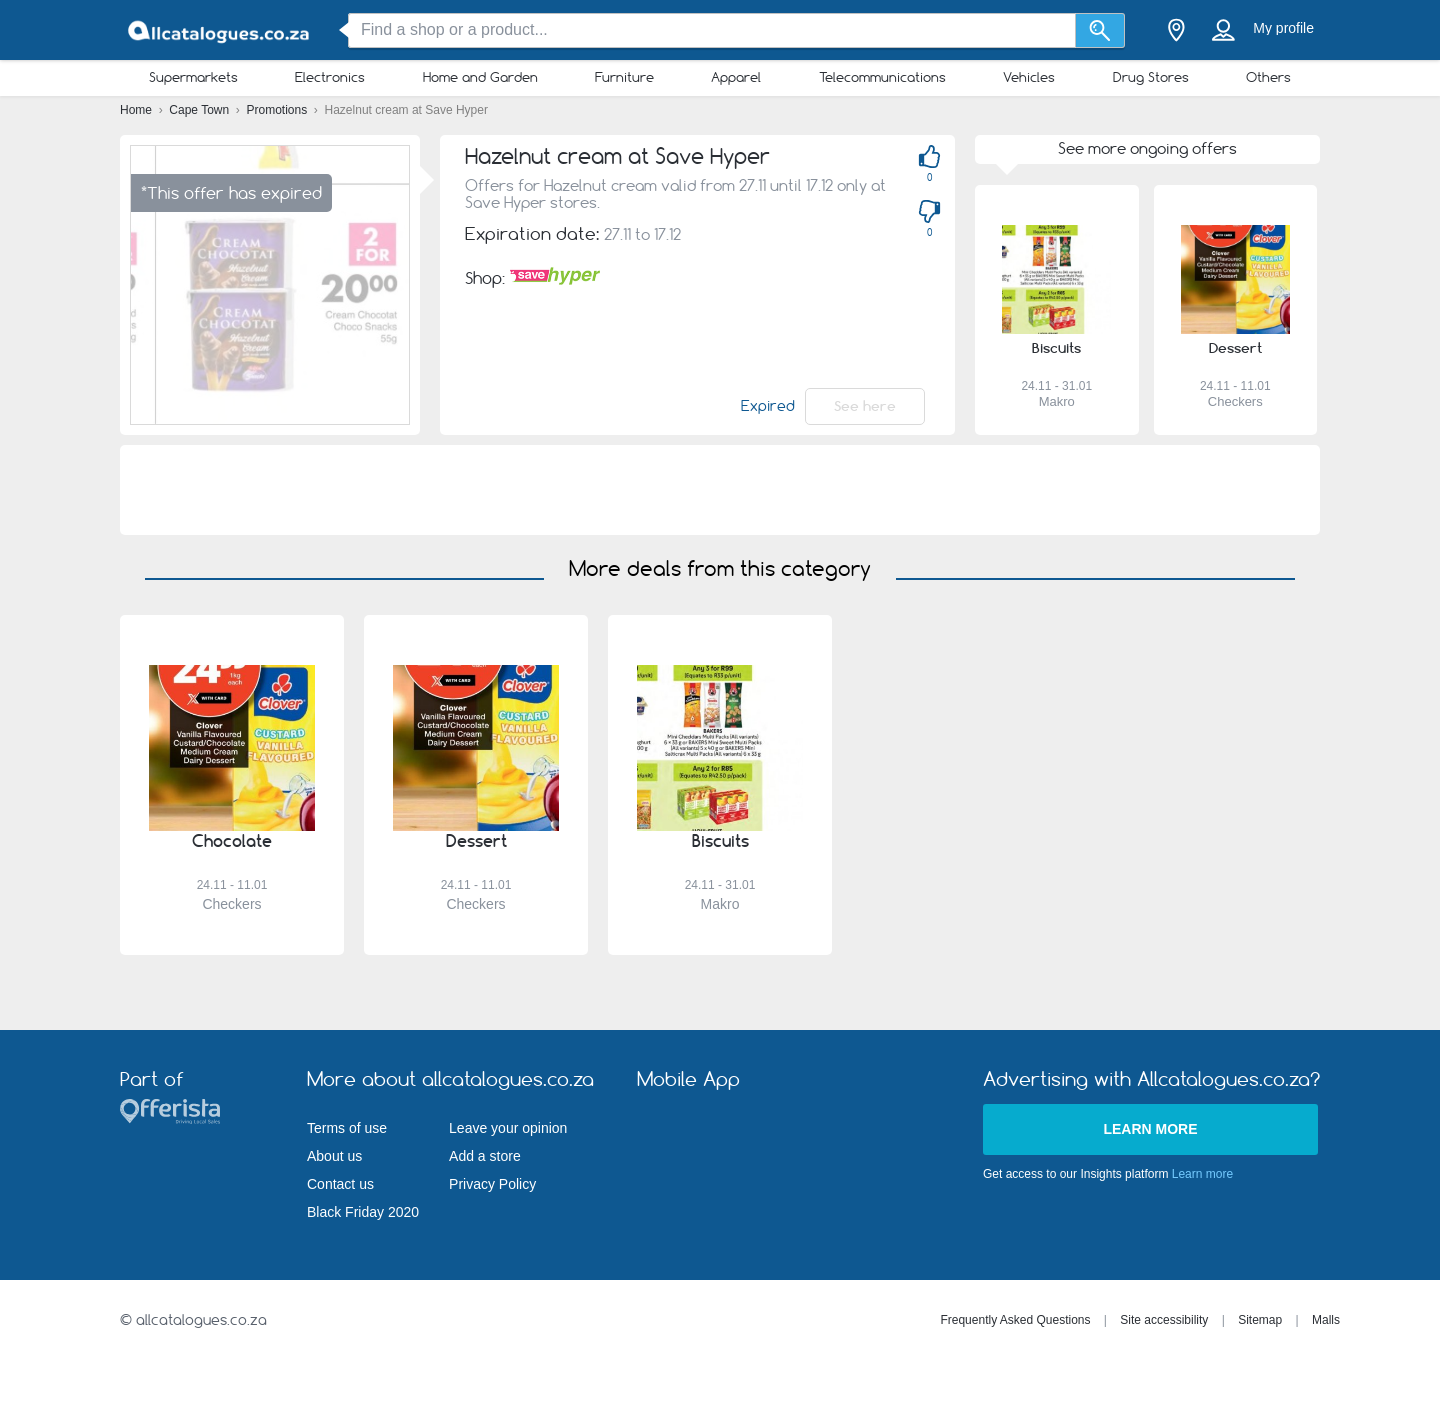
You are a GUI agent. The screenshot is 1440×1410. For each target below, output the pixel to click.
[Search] (1100, 30)
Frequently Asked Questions (1015, 1320)
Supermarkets (193, 77)
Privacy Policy (492, 1184)
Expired (768, 406)
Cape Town (200, 110)
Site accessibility (1164, 1320)
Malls (1326, 1320)
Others (1268, 77)
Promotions (279, 110)
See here (865, 406)
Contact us (340, 1184)
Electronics (330, 77)
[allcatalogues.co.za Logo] (220, 30)
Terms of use (347, 1128)
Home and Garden (480, 77)
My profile (1283, 28)
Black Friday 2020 (363, 1212)
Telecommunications (882, 77)
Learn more (1150, 1129)
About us (334, 1156)
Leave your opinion (508, 1128)
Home (137, 110)
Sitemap (1260, 1320)
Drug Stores (1151, 77)
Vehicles (1029, 77)
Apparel (736, 77)
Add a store (485, 1156)
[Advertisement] (720, 490)
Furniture (624, 77)
